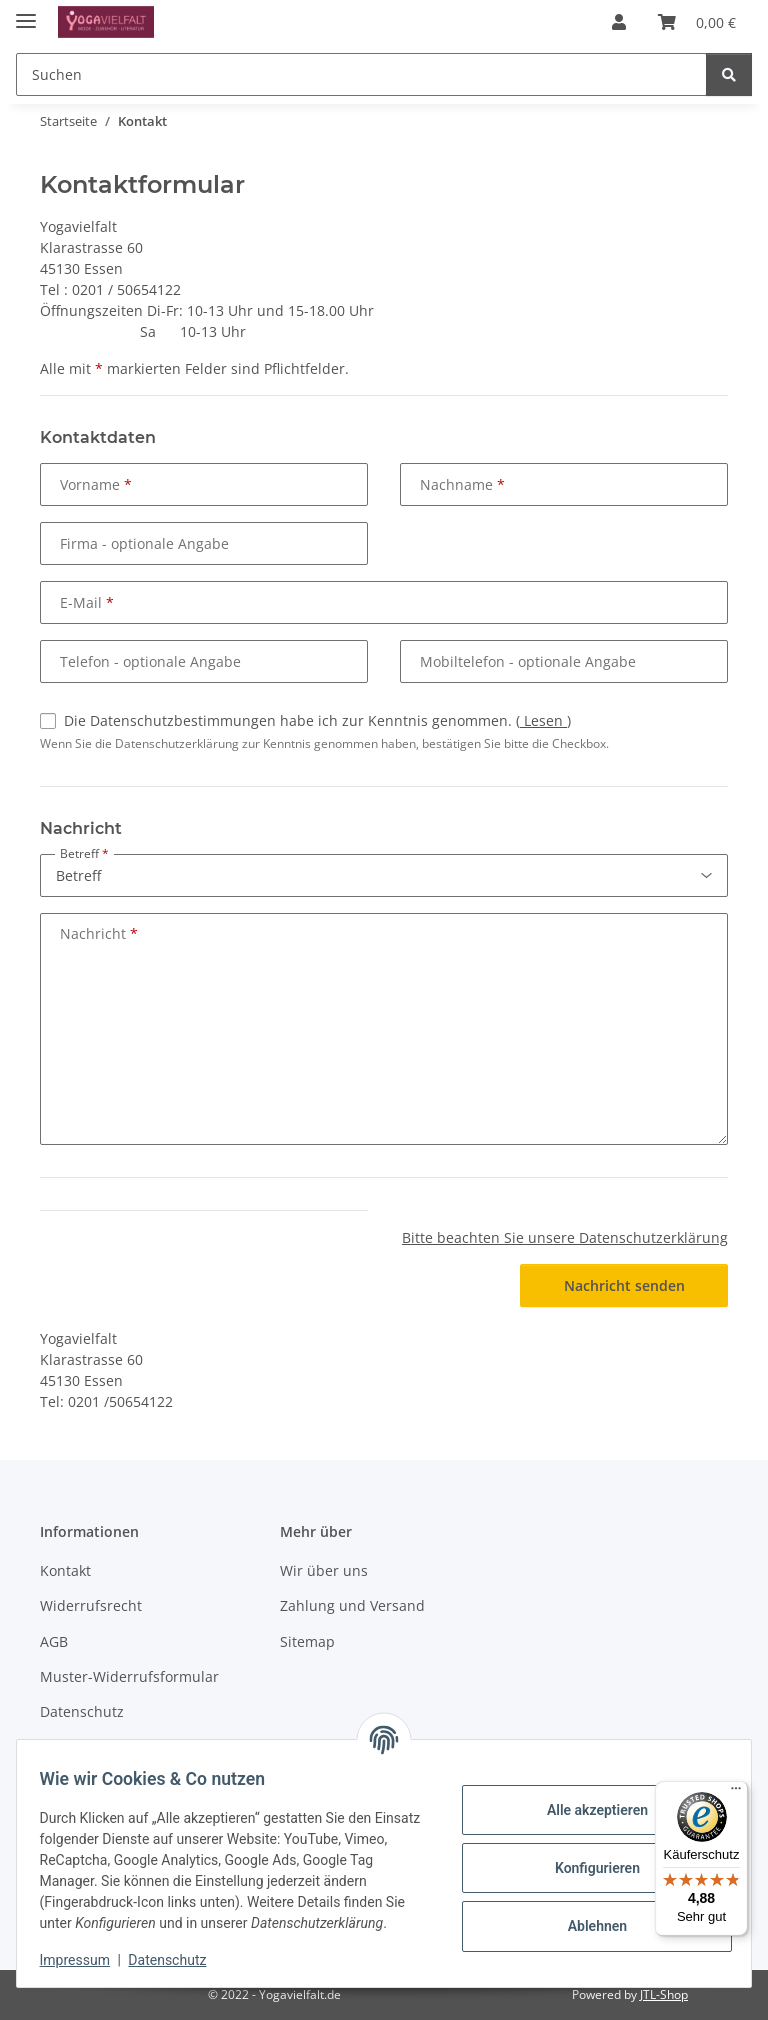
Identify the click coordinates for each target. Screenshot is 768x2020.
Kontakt (65, 1570)
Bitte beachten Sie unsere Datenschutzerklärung (565, 1237)
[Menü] (736, 1793)
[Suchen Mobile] (361, 74)
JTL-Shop (664, 1994)
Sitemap (307, 1641)
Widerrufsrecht (91, 1605)
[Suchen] (729, 74)
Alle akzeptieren (587, 1810)
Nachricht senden (624, 1285)
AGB (54, 1641)
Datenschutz (177, 1960)
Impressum (84, 1960)
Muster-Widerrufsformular (129, 1676)
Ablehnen (587, 1926)
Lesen (543, 720)
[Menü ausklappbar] (26, 12)
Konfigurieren (587, 1868)
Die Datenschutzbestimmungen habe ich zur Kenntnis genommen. (317, 720)
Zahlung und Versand (352, 1605)
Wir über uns (324, 1570)
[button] (619, 22)
